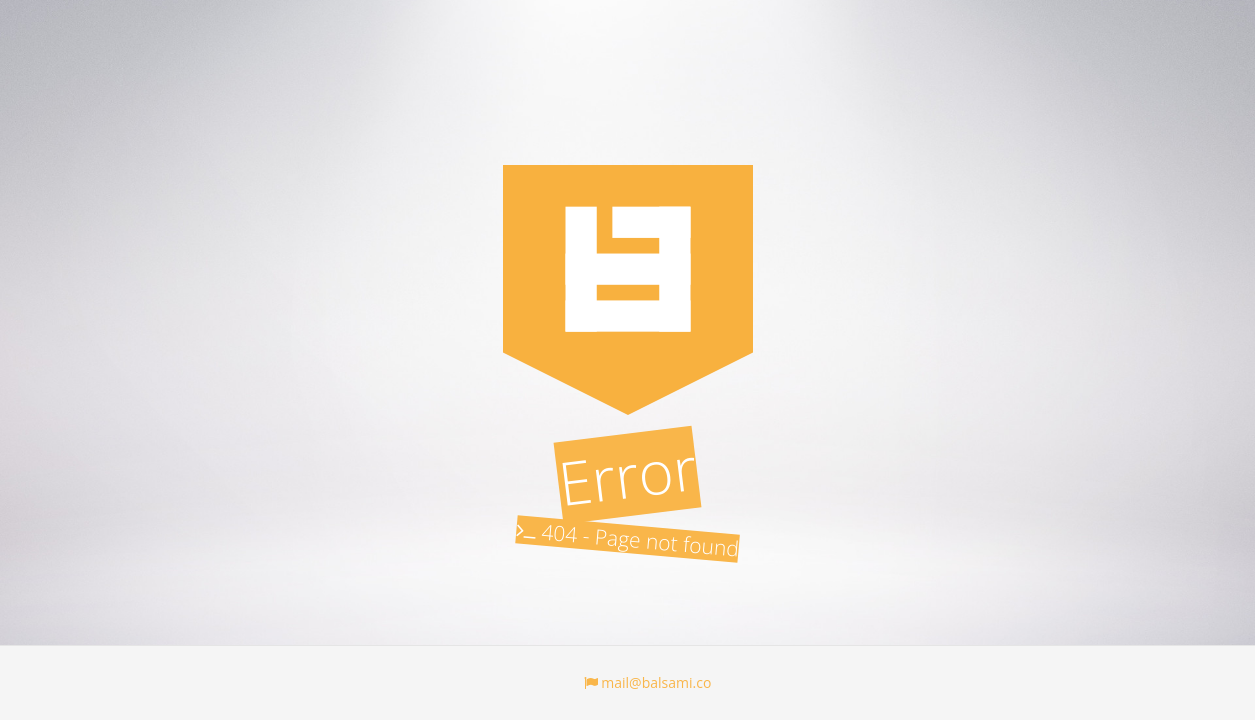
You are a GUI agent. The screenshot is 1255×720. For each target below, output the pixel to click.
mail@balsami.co (648, 682)
